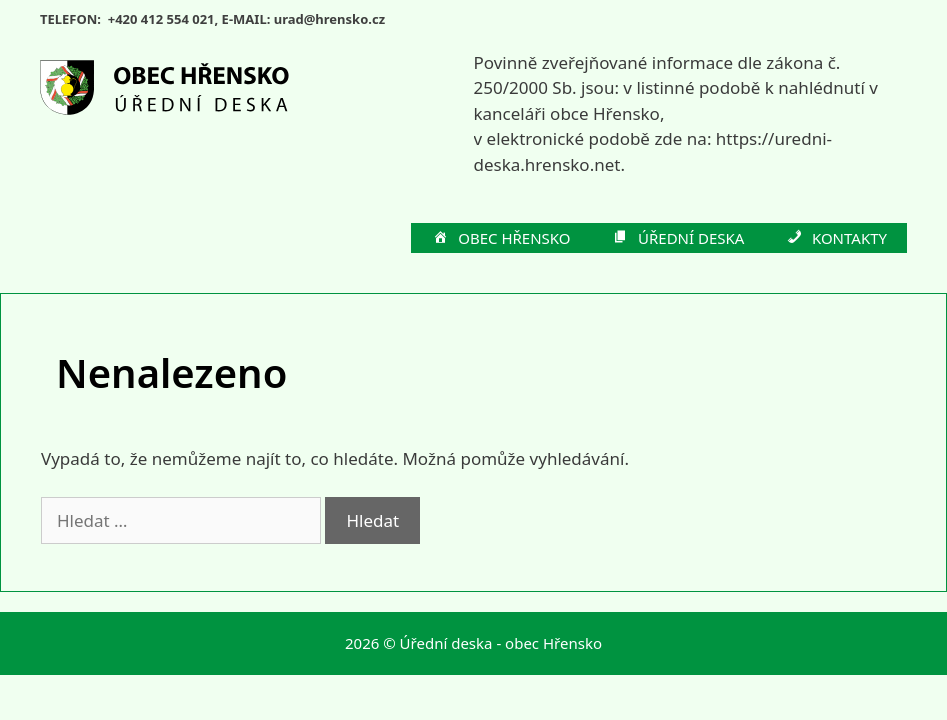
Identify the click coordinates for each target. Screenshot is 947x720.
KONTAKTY (835, 239)
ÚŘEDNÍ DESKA (678, 239)
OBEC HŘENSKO (501, 239)
